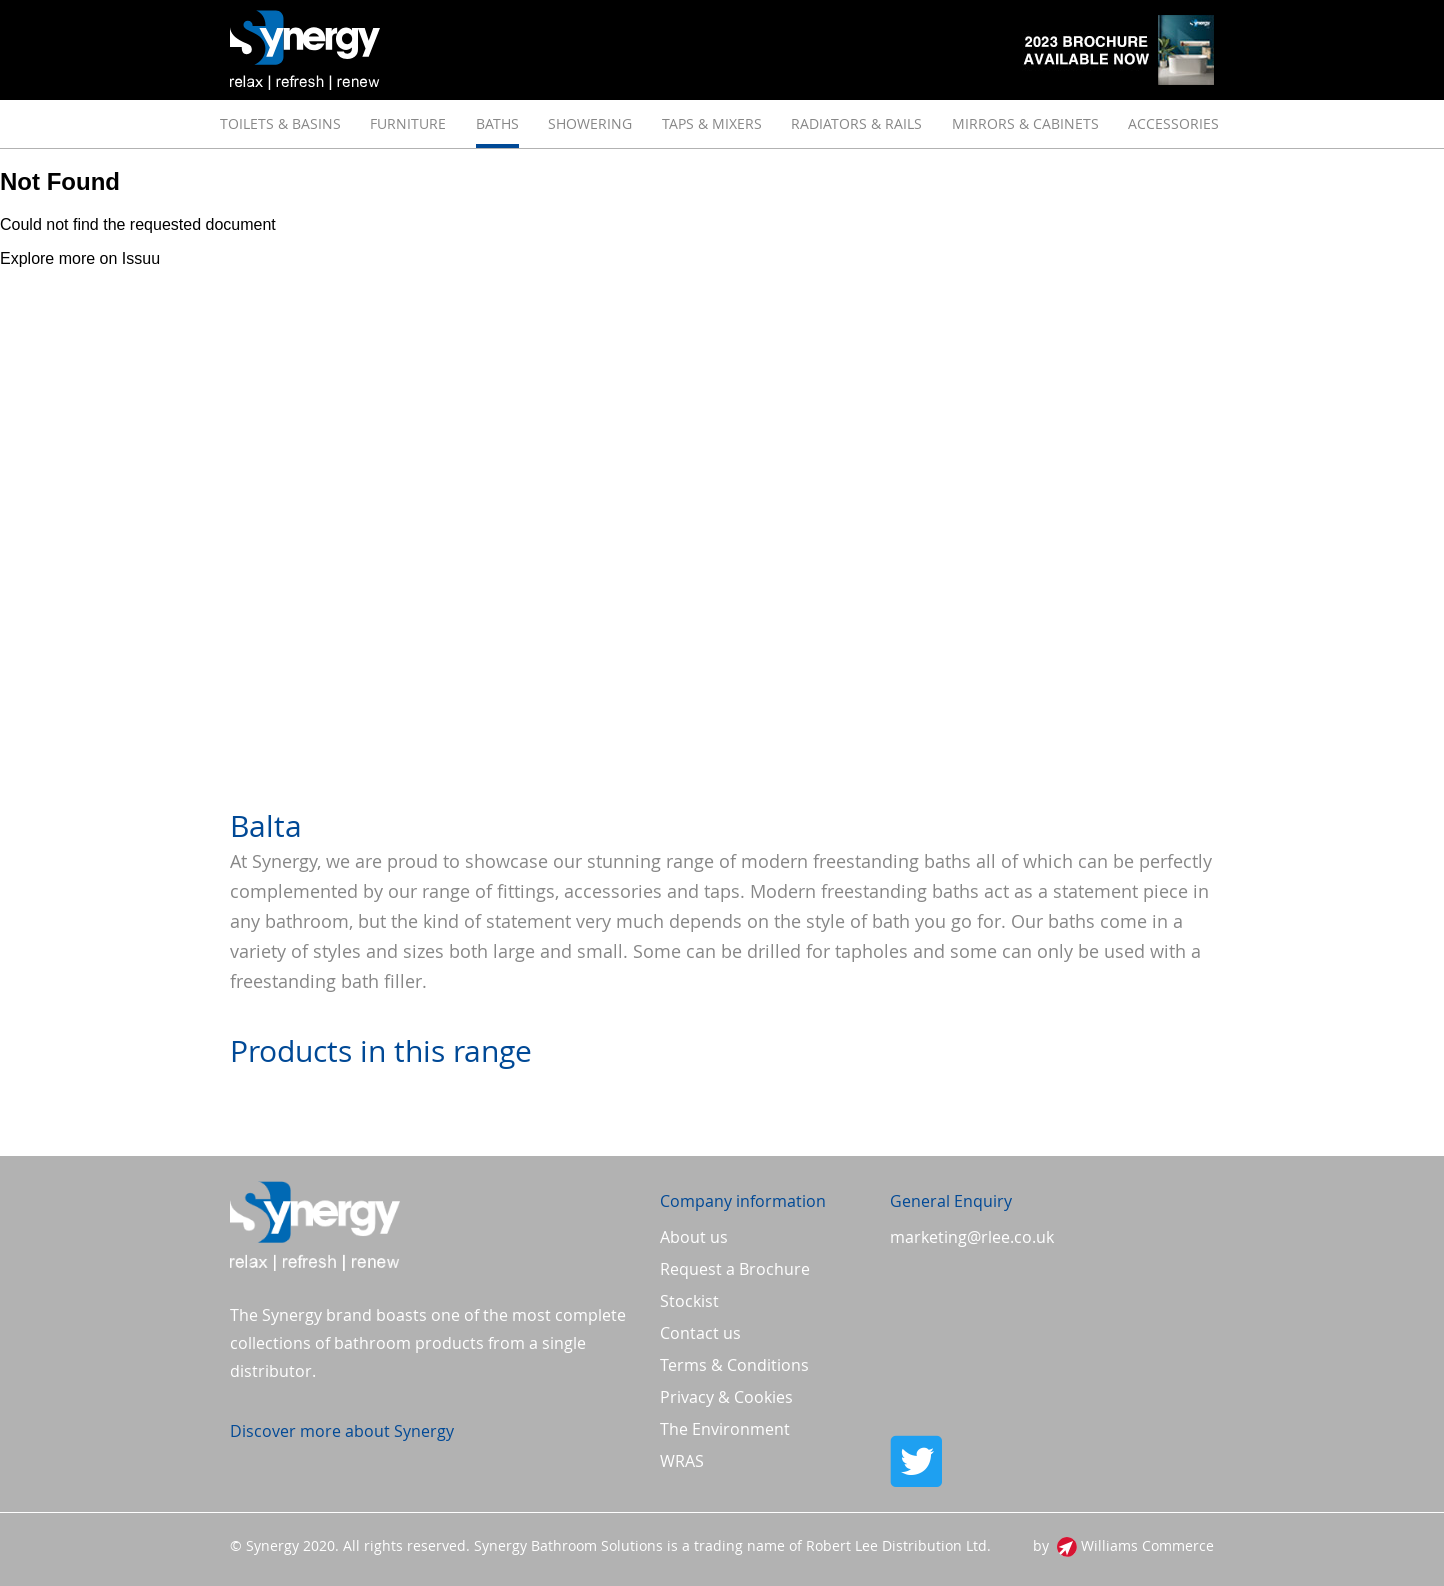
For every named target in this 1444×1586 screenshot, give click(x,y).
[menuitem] (280, 124)
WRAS (682, 1461)
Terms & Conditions (734, 1365)
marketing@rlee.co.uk (972, 1237)
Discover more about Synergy (342, 1431)
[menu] (722, 124)
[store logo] (305, 50)
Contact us (700, 1333)
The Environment (725, 1429)
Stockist (689, 1301)
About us (694, 1237)
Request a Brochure (735, 1269)
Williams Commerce (1147, 1545)
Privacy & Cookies (726, 1397)
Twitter (1052, 1461)
